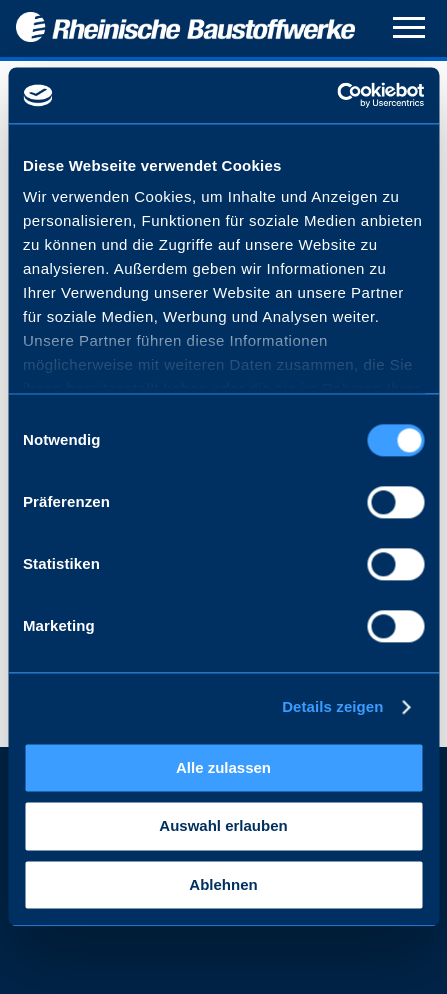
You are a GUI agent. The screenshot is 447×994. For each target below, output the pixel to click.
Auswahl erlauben (223, 826)
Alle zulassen (223, 767)
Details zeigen (332, 706)
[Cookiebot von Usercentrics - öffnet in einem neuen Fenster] (336, 95)
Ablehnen (223, 884)
